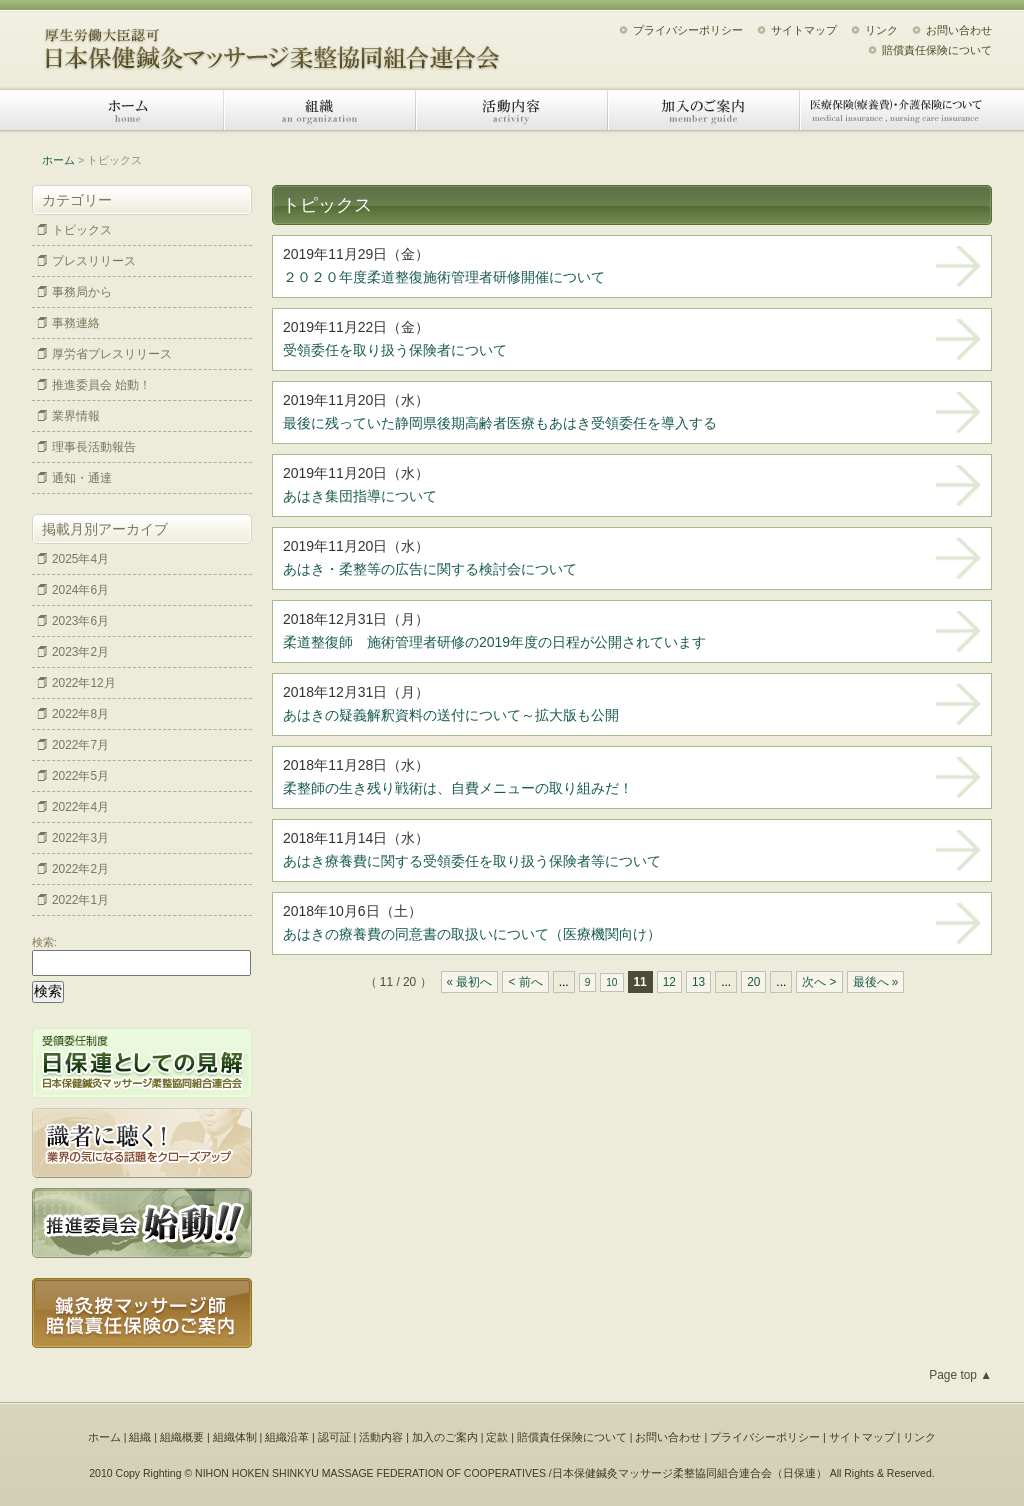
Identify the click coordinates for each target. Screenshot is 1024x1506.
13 (698, 982)
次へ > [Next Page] (819, 982)
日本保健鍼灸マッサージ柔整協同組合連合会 (272, 42)
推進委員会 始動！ (101, 385)
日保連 (799, 1473)
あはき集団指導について (360, 496)
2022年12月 (84, 683)
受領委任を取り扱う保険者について (395, 350)
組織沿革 (287, 1437)
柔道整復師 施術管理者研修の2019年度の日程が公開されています (494, 642)
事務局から (82, 292)
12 (669, 982)
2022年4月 (80, 807)
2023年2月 (80, 652)
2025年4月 (80, 559)
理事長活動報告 (94, 447)
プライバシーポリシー (688, 30)
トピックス (82, 230)
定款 (497, 1437)
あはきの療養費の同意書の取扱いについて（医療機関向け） (472, 934)
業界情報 (76, 416)
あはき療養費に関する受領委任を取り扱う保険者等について (472, 861)
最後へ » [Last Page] (876, 982)
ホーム (128, 110)
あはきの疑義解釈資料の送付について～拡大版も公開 (451, 715)
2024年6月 (80, 590)
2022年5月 (80, 776)
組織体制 (235, 1437)
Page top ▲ (960, 1375)
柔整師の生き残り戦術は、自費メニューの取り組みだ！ (465, 788)
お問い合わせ (959, 30)
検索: (44, 942)
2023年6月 (80, 621)
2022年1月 (80, 900)
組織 (320, 110)
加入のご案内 (704, 110)
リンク (881, 30)
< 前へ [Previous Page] (525, 982)
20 (753, 982)
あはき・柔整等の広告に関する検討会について (430, 569)
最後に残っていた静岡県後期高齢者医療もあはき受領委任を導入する (500, 423)
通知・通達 (82, 478)
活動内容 (512, 110)
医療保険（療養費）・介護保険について (896, 110)
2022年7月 (80, 745)
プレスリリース (94, 261)
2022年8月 (80, 714)
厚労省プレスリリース (112, 354)
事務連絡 (76, 323)
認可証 (334, 1437)
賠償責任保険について (937, 50)
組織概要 (182, 1437)
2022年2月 (80, 869)
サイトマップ (804, 30)
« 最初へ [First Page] (470, 982)
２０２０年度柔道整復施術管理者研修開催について (444, 277)
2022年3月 (80, 838)
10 (611, 982)
